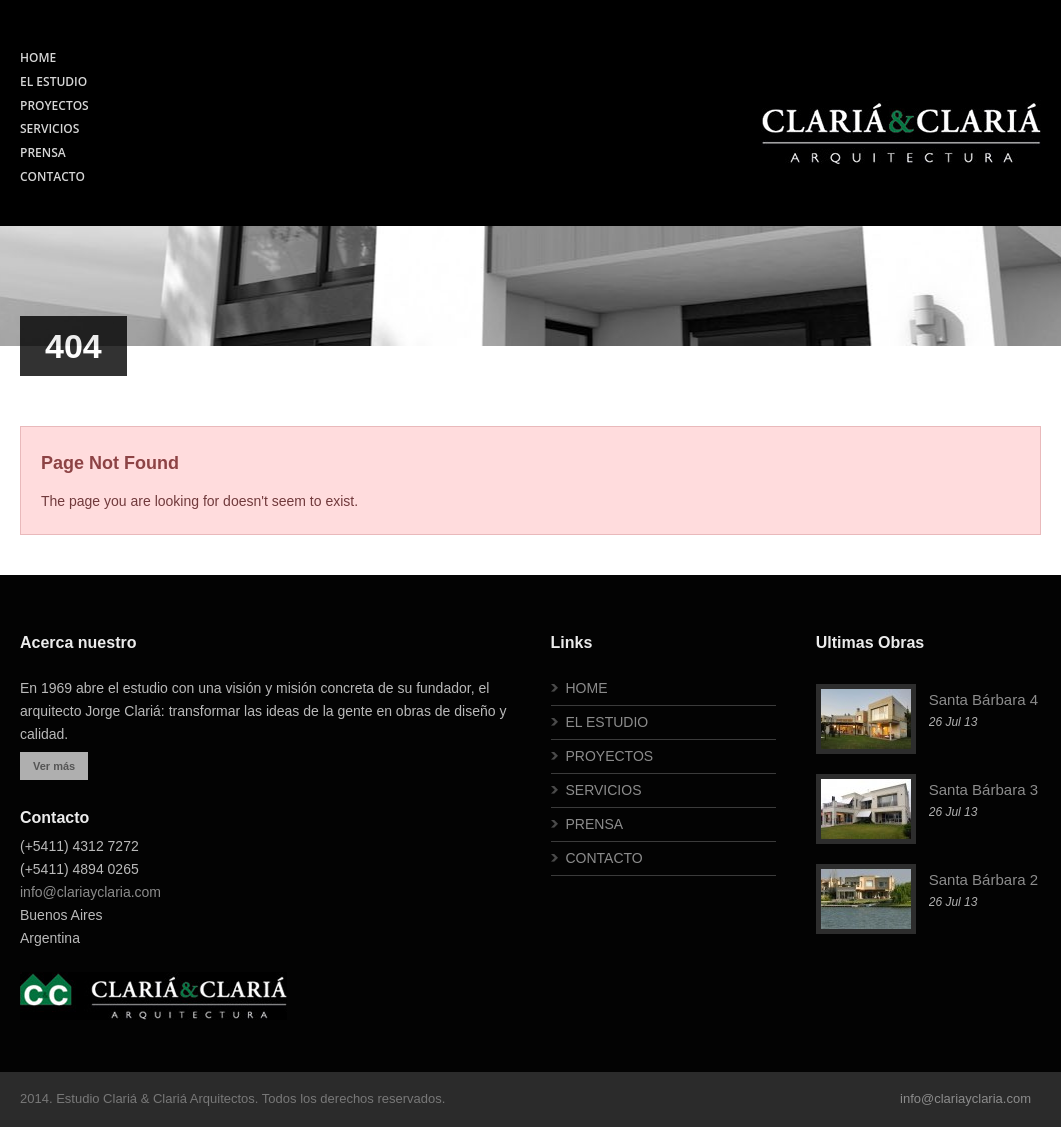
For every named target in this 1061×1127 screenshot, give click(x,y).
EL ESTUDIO (53, 81)
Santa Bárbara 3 (983, 789)
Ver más (54, 766)
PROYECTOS (54, 105)
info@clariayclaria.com (90, 892)
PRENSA (43, 152)
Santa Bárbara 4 (983, 699)
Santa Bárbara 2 (983, 879)
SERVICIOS (49, 128)
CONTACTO (52, 176)
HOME (38, 57)
